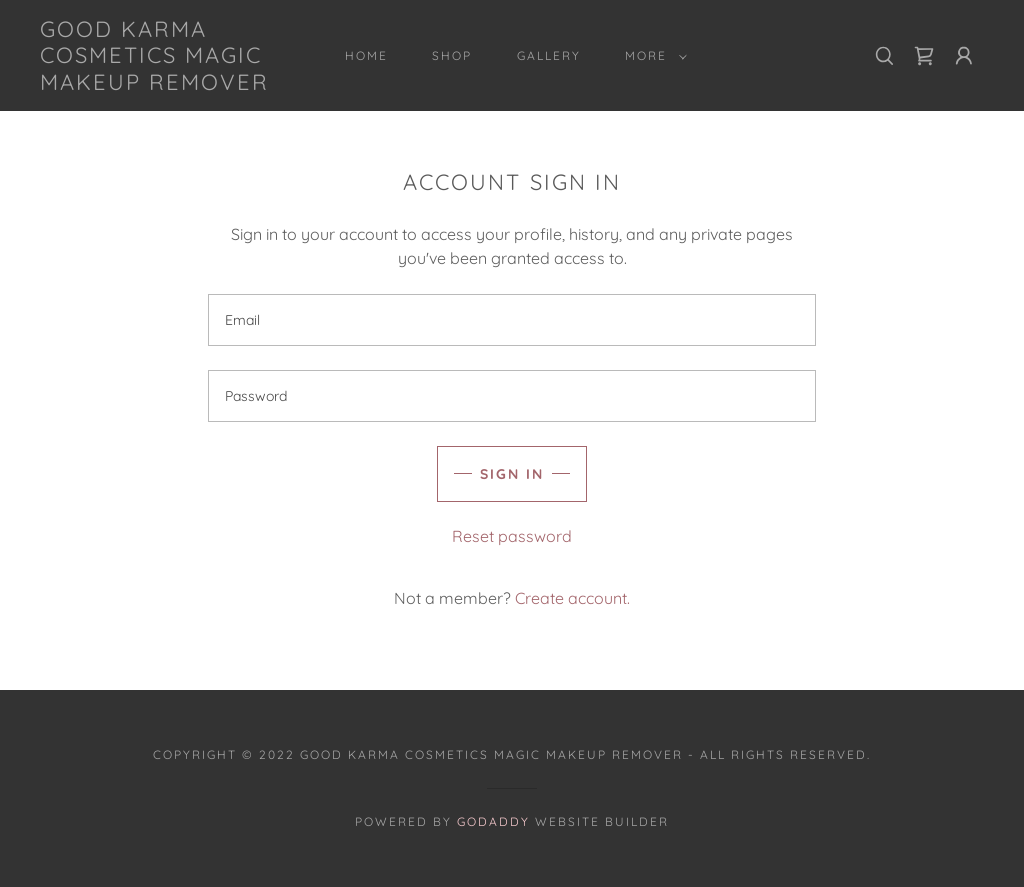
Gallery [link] (549, 55)
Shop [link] (452, 55)
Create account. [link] (572, 598)
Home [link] (366, 55)
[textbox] (512, 320)
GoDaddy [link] (493, 821)
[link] (165, 84)
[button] (652, 56)
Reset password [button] (512, 536)
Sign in (512, 474)
